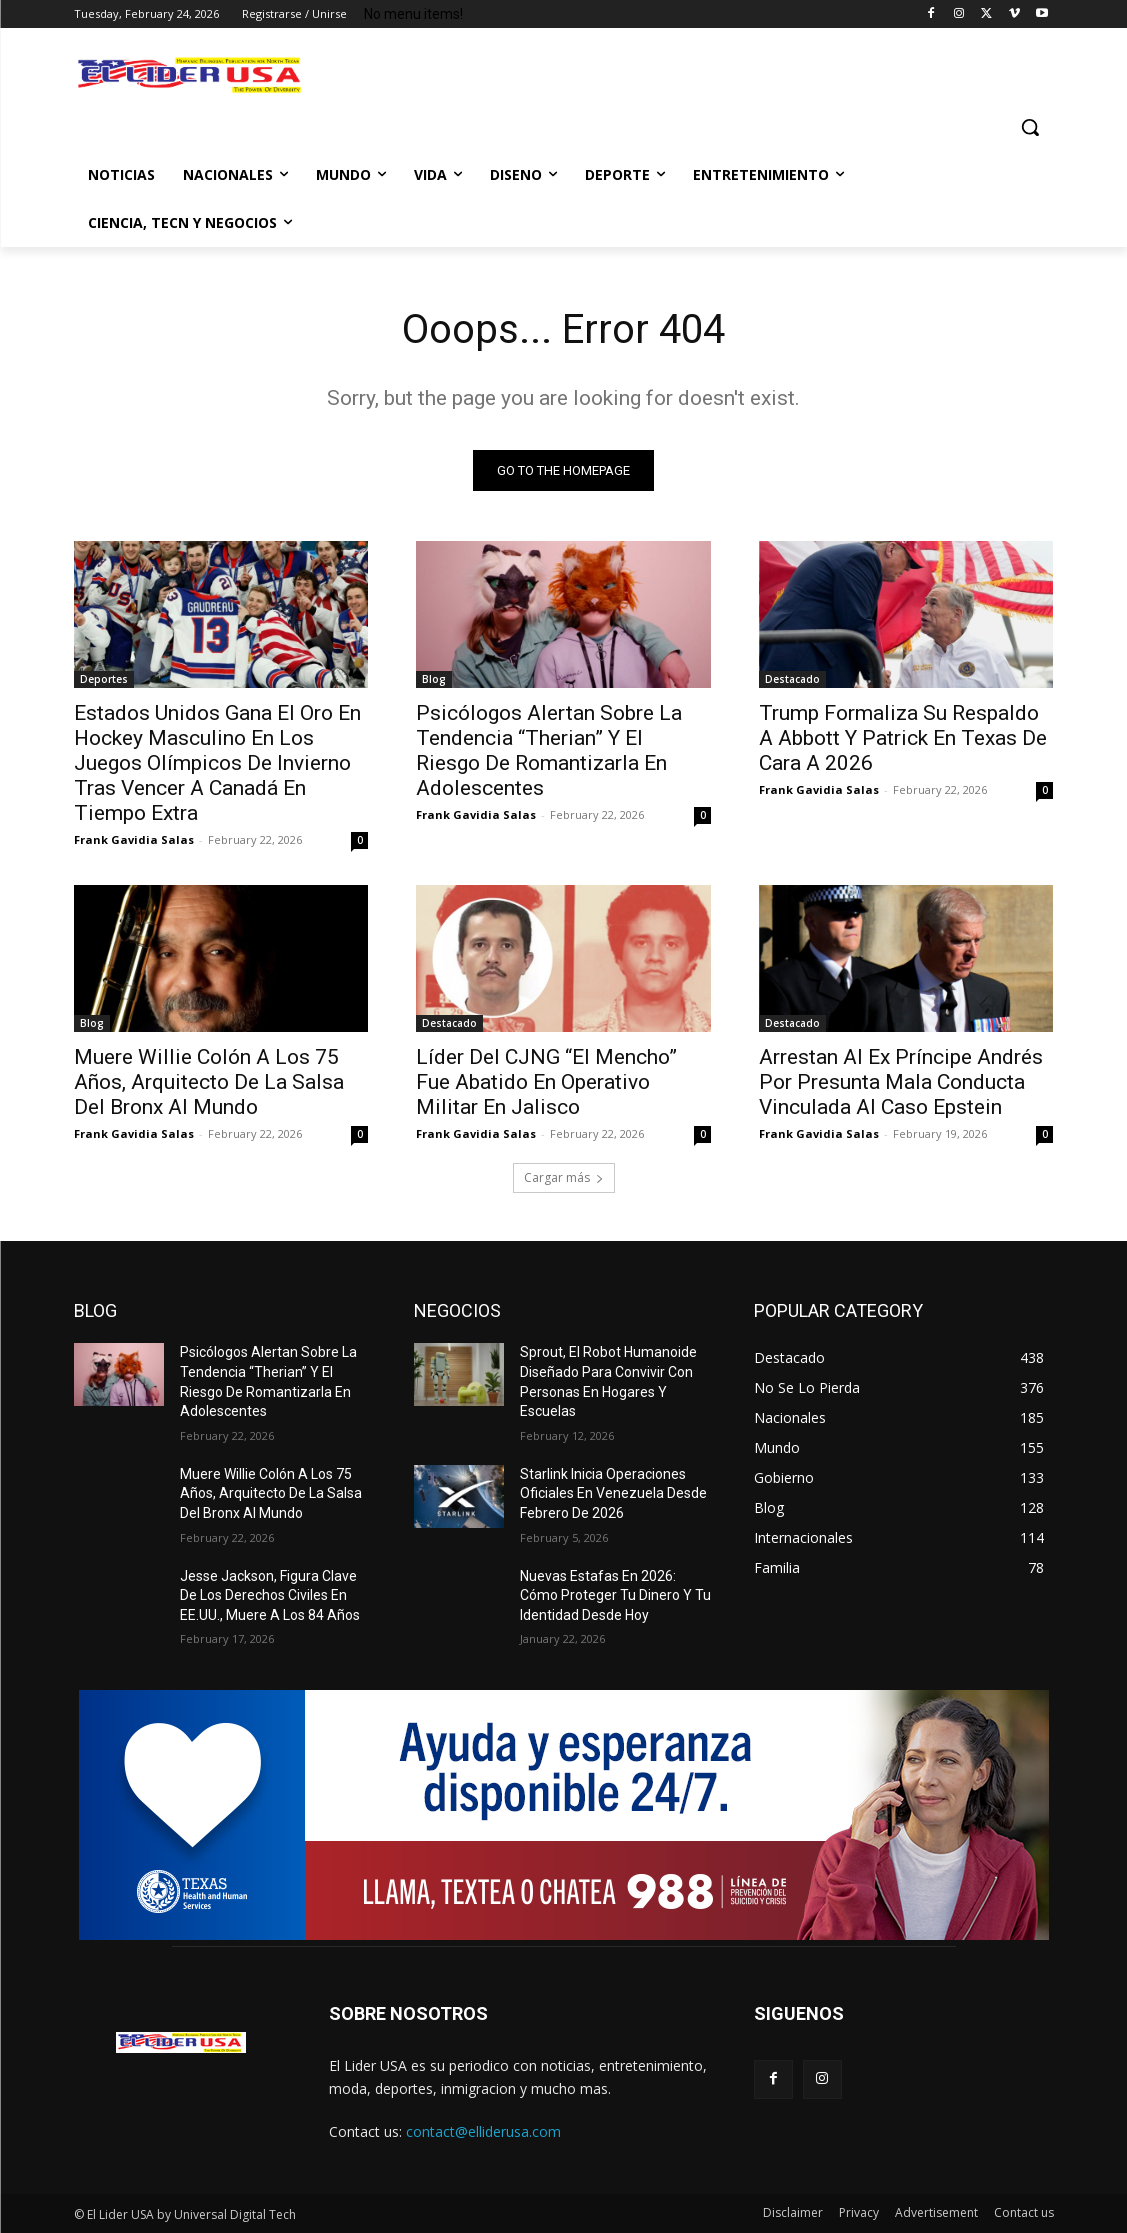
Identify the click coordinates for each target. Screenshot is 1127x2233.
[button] (1030, 127)
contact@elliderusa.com (483, 2131)
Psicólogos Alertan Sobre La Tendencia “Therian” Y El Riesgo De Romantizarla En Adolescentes (549, 750)
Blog (434, 679)
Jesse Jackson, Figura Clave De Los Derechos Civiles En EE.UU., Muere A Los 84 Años (270, 1595)
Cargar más (564, 1177)
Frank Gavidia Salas (134, 839)
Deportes (104, 679)
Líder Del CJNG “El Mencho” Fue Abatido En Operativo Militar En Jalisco (546, 1082)
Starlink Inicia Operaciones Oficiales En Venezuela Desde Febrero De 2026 (613, 1493)
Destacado (792, 679)
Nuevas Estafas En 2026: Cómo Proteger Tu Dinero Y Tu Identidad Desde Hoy (615, 1595)
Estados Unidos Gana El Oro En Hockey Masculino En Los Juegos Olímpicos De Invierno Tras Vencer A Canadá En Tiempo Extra (217, 763)
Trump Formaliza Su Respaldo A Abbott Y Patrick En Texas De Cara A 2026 (903, 738)
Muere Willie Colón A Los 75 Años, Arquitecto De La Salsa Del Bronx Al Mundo (209, 1082)
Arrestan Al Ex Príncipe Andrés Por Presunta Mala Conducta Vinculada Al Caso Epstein (901, 1082)
